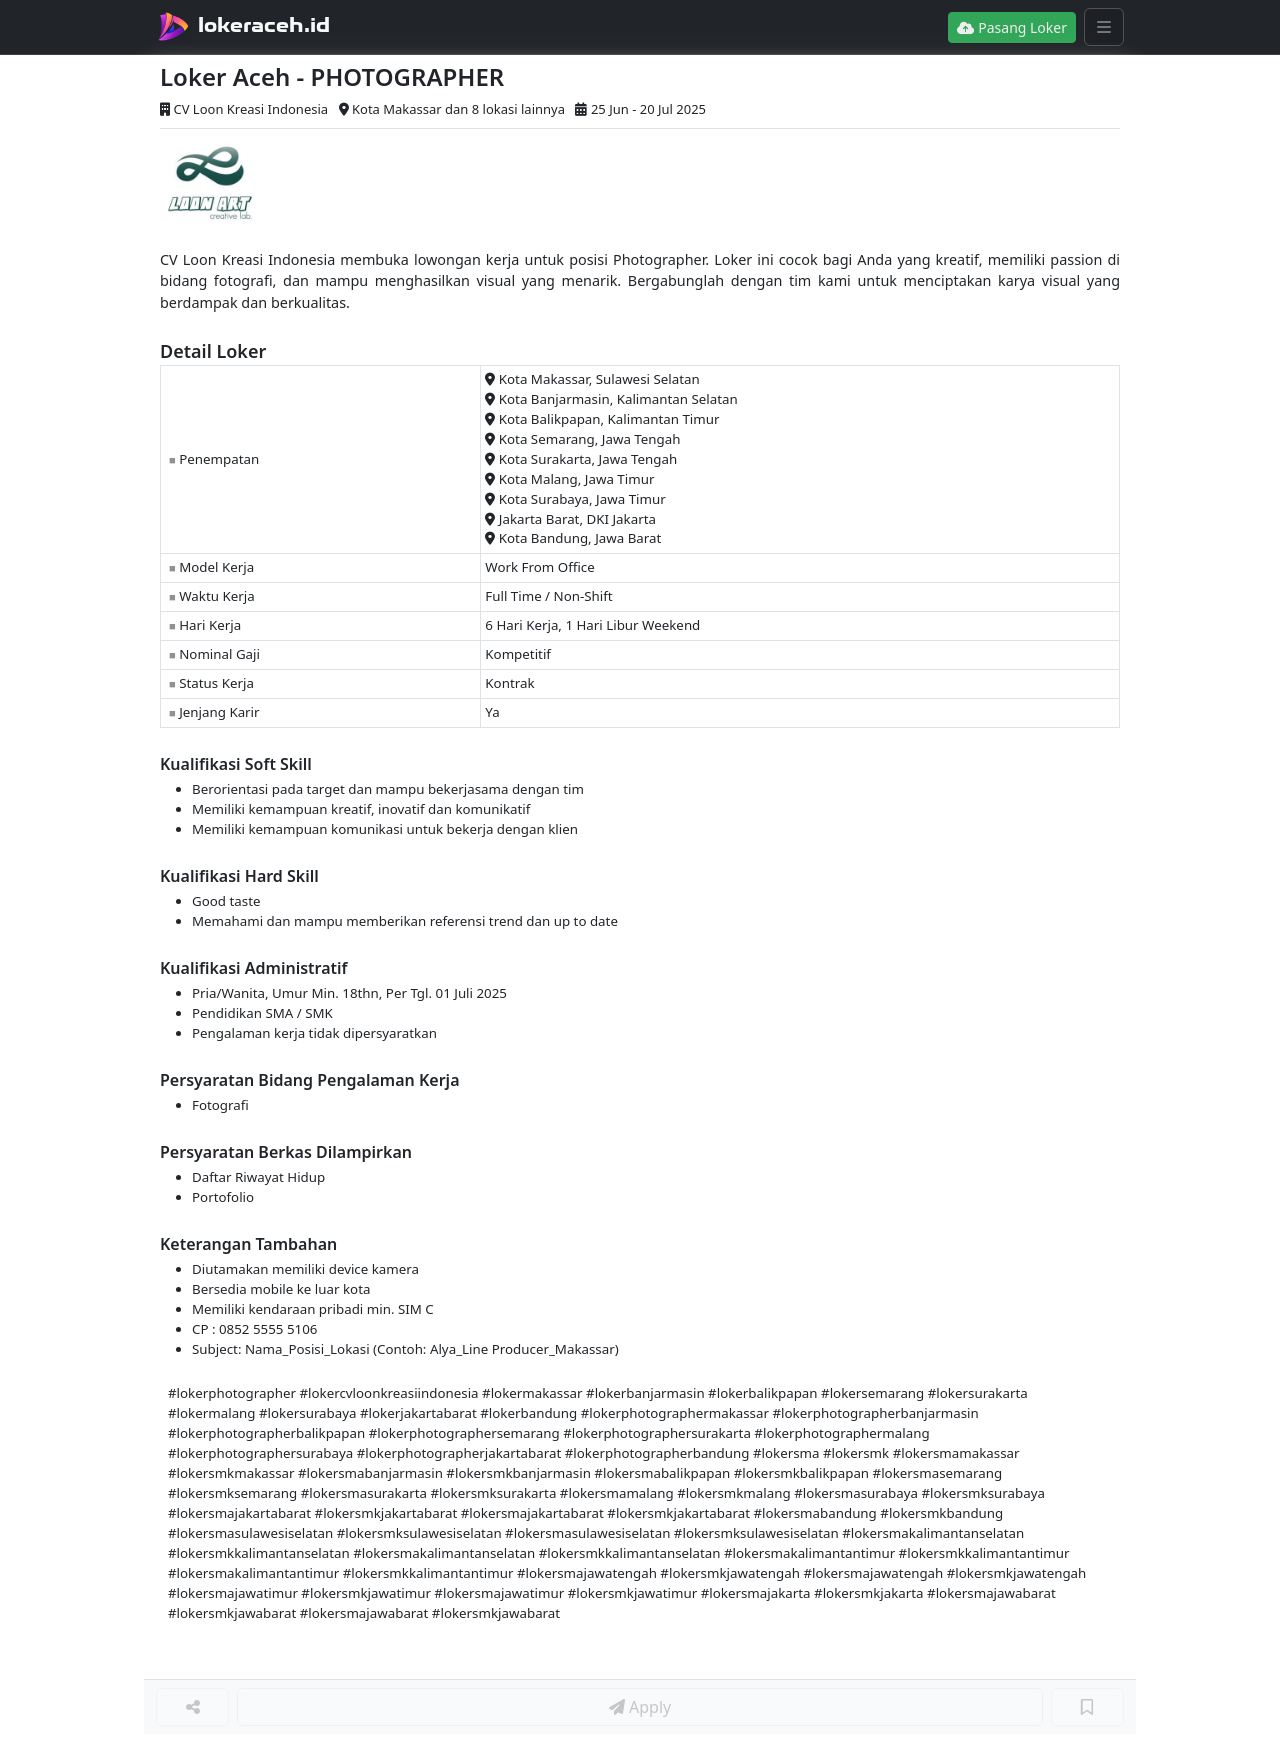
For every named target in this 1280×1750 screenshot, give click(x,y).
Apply (640, 1707)
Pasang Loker (1012, 27)
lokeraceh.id (264, 25)
